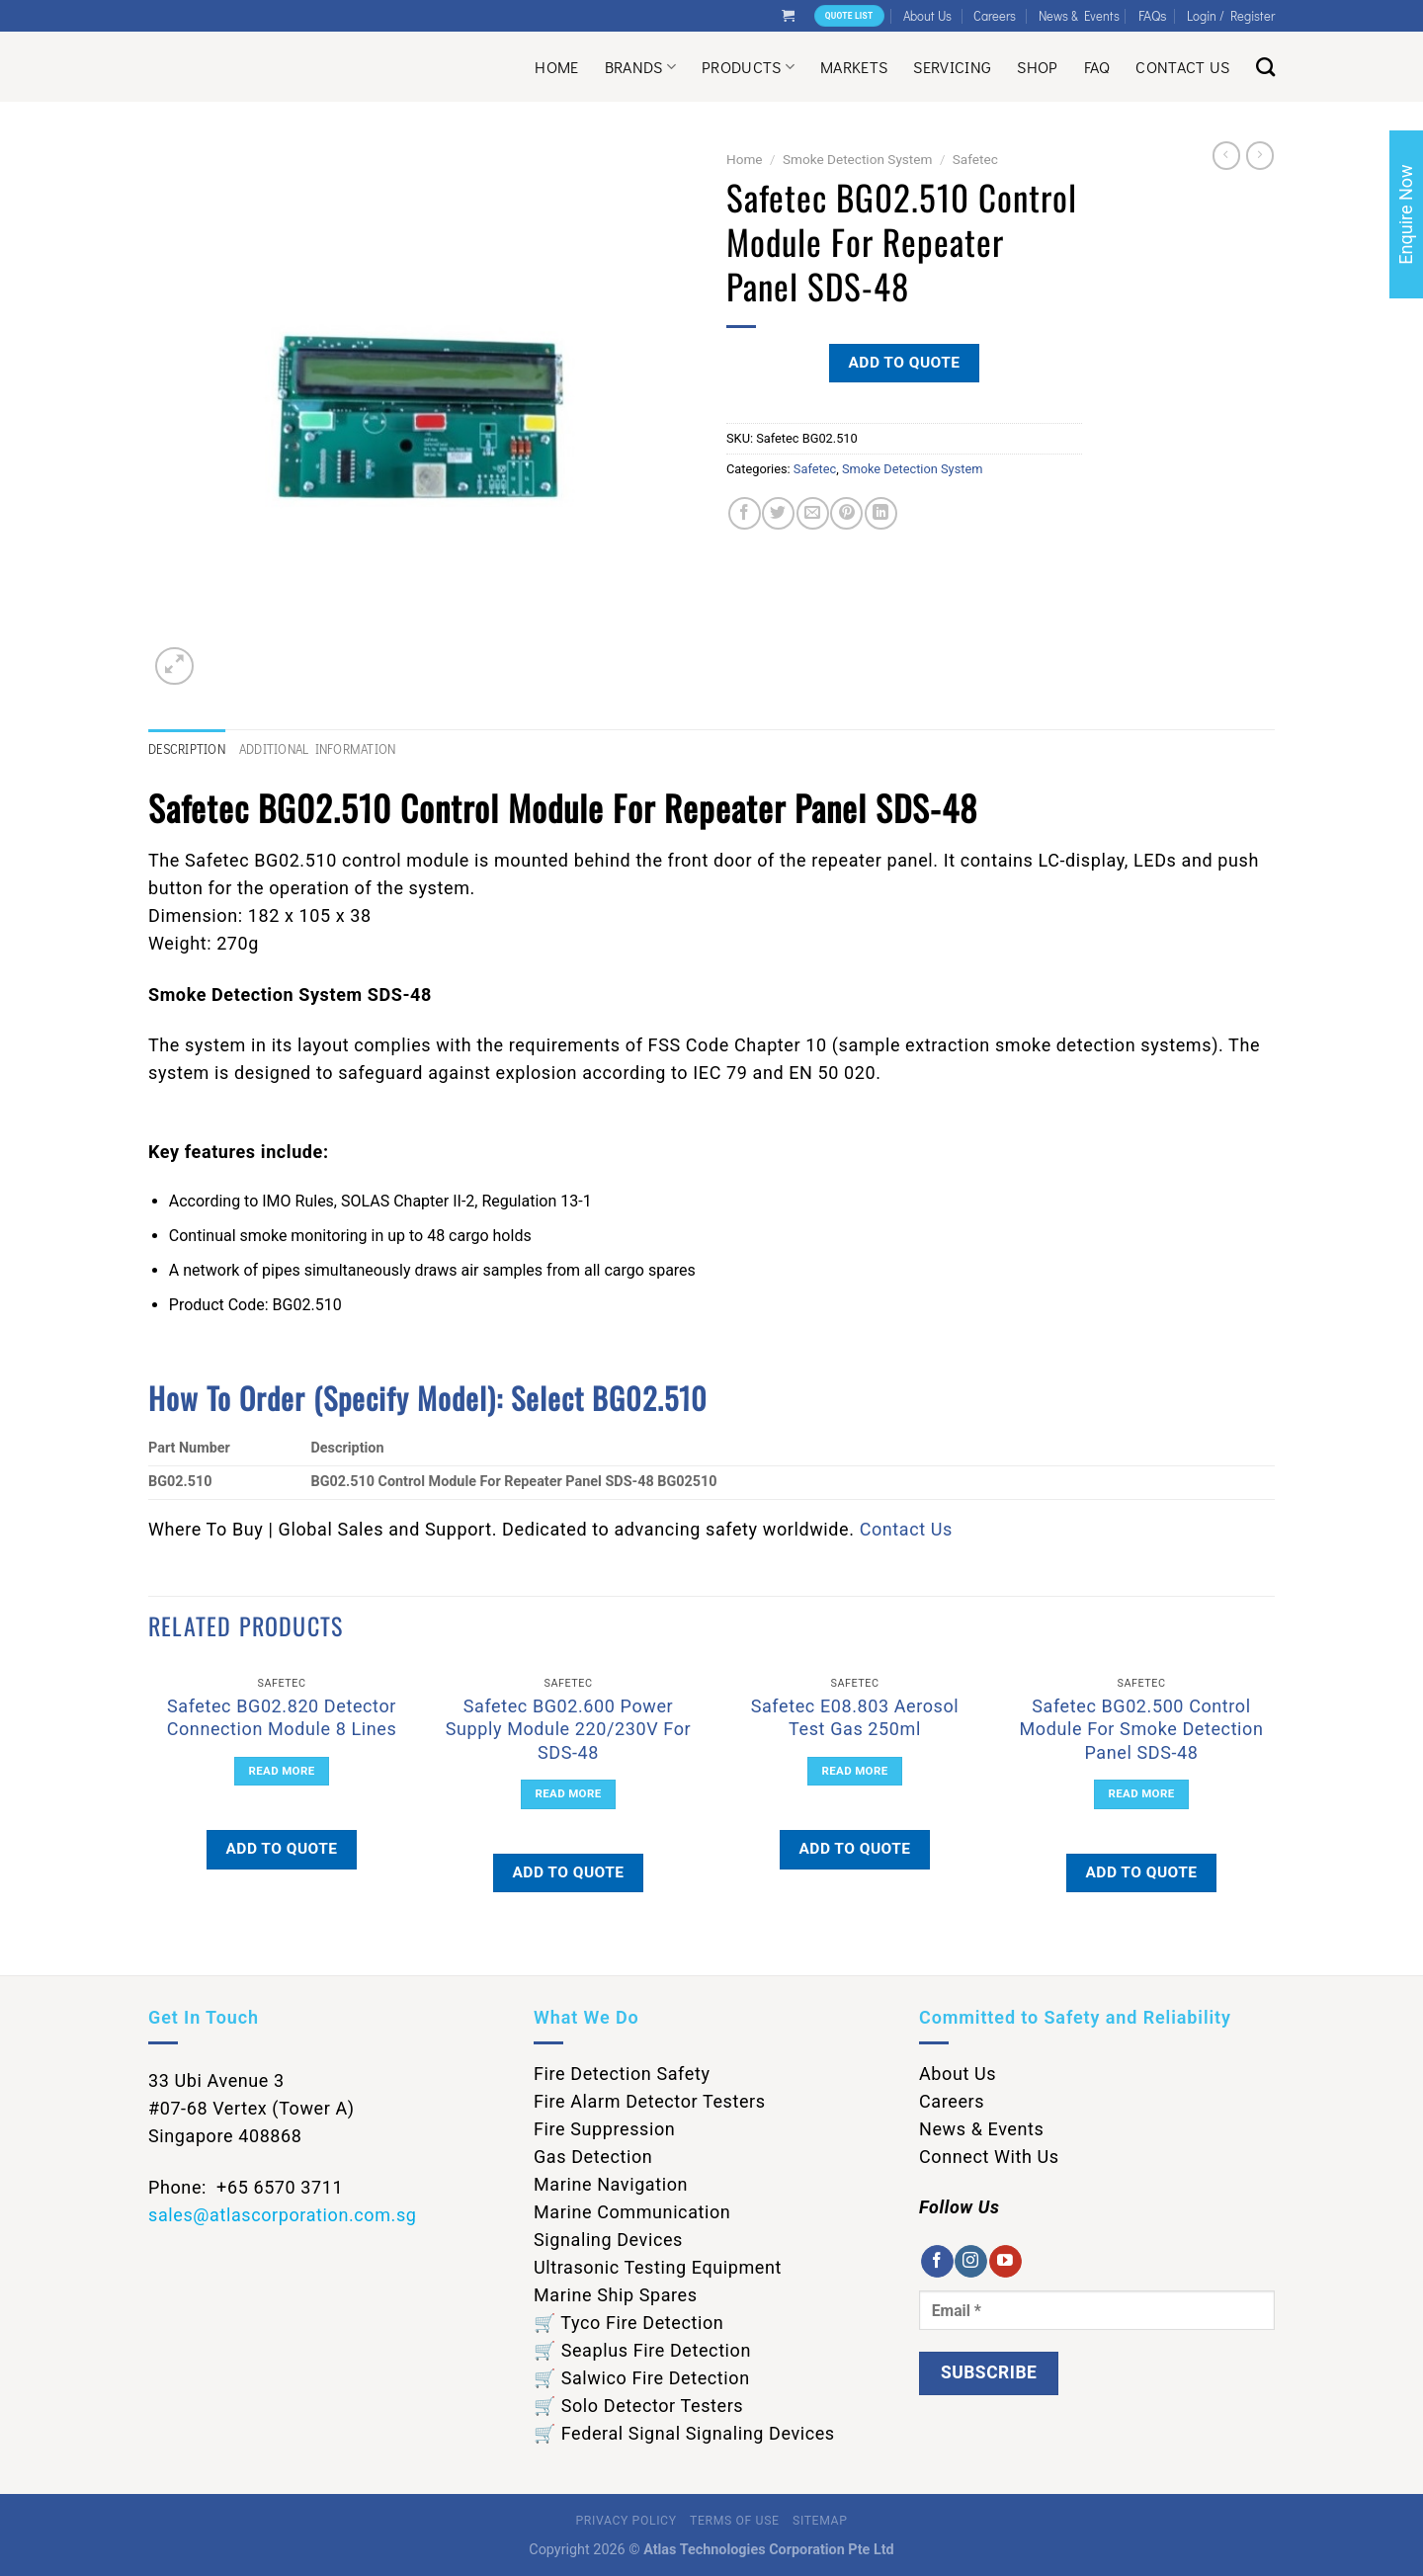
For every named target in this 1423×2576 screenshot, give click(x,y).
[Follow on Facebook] (937, 2262)
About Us (927, 16)
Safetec (975, 159)
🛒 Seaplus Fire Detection (642, 2350)
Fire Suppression (604, 2129)
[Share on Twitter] (778, 513)
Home (556, 66)
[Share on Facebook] (744, 513)
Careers (994, 16)
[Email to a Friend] (812, 513)
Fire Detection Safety (622, 2073)
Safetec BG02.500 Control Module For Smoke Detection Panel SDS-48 (1141, 1729)
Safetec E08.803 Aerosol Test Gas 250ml (855, 1717)
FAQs (1152, 15)
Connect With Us (989, 2156)
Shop (1037, 66)
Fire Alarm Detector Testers (650, 2101)
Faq (1097, 66)
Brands (640, 66)
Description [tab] (186, 749)
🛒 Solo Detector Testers (638, 2405)
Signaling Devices (608, 2239)
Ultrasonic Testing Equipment (658, 2267)
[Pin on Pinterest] (846, 513)
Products (748, 66)
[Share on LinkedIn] (881, 513)
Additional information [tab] (317, 749)
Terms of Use (734, 2521)
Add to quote (904, 363)
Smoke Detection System (857, 159)
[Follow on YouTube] (1005, 2262)
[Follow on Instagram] (971, 2262)
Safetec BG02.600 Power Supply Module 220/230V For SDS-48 (568, 1729)
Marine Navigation (611, 2184)
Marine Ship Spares (616, 2295)
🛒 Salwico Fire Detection (642, 2378)
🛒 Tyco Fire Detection (628, 2322)
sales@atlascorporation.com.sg (282, 2214)
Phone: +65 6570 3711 (245, 2187)
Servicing (952, 66)
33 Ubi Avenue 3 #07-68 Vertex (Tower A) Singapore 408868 (251, 2108)
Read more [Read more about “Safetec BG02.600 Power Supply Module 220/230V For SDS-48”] (569, 1793)
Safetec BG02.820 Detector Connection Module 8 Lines (282, 1717)
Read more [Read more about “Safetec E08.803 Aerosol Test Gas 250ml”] (855, 1771)
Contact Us (1182, 66)
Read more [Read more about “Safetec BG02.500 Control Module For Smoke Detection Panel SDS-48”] (1142, 1793)
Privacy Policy (626, 2521)
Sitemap (820, 2521)
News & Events (1079, 16)
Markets (853, 66)
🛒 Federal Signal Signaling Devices (684, 2433)
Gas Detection (593, 2156)
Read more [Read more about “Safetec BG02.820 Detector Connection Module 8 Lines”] (282, 1771)
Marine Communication (632, 2212)
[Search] (1265, 66)
